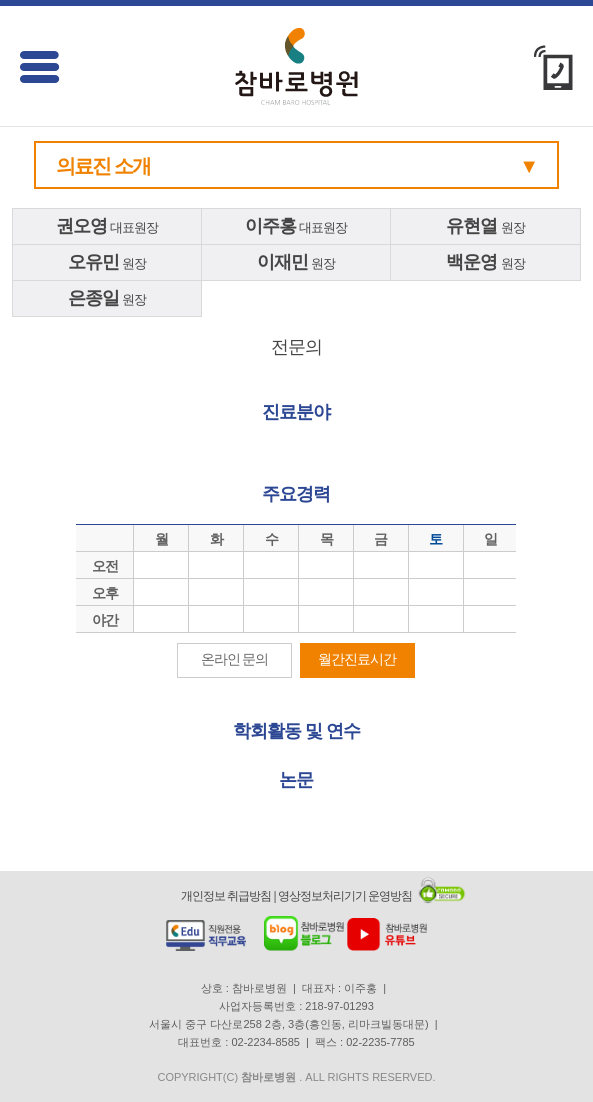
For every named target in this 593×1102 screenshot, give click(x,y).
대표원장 (107, 226)
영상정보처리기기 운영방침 (345, 896)
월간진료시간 (357, 659)
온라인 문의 (235, 659)
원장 (485, 226)
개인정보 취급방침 (226, 896)
